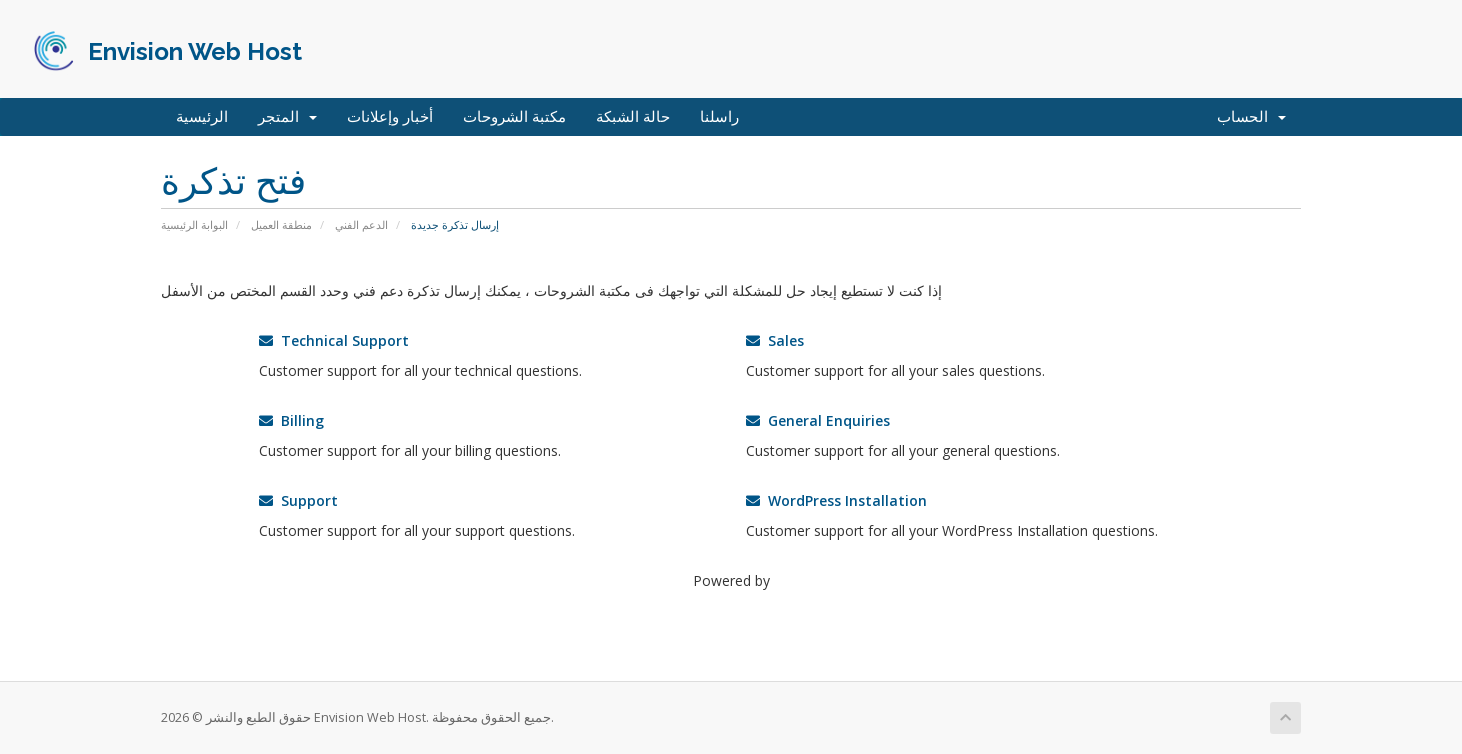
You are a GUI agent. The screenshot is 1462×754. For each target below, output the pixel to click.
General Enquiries (818, 420)
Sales (775, 340)
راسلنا (719, 117)
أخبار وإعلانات (390, 117)
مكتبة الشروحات (514, 117)
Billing (291, 420)
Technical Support (334, 340)
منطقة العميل (281, 224)
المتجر (287, 117)
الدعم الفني (361, 224)
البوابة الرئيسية (194, 224)
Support (298, 500)
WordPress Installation (836, 500)
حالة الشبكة (633, 117)
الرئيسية (202, 117)
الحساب (1251, 117)
